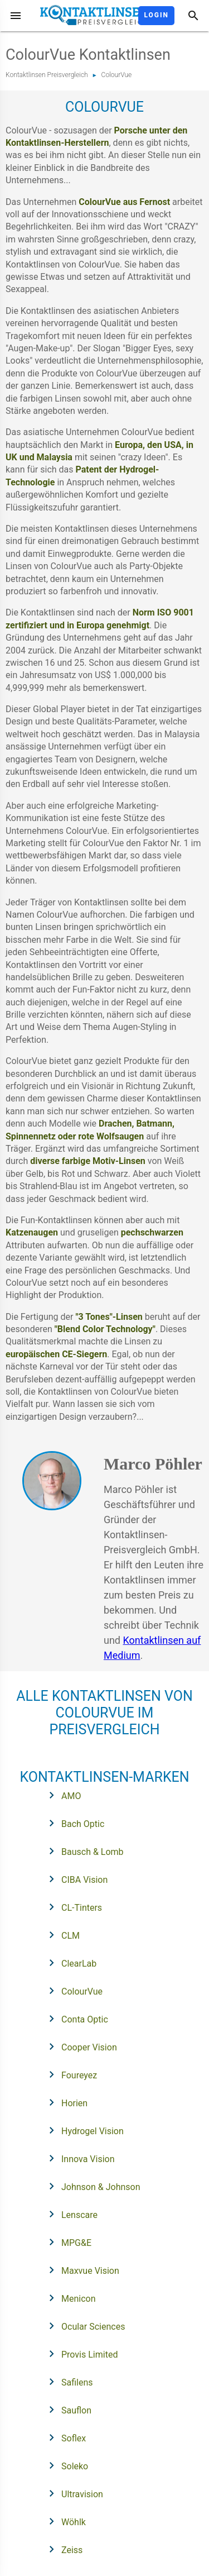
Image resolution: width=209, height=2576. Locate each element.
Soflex (64, 2437)
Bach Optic (73, 1823)
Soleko (65, 2465)
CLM (61, 1934)
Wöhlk (64, 2521)
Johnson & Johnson (91, 2186)
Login (156, 15)
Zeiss (62, 2549)
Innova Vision (78, 2158)
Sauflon (66, 2409)
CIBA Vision (75, 1879)
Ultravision (72, 2493)
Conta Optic (75, 2018)
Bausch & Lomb (83, 1851)
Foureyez (69, 2074)
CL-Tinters (72, 1907)
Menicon (69, 2298)
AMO (61, 1795)
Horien (65, 2102)
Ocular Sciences (83, 2325)
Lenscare (70, 2214)
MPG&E (66, 2242)
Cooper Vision (79, 2046)
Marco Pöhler (153, 1463)
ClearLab (69, 1962)
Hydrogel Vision (83, 2130)
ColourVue (116, 75)
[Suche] (193, 15)
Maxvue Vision (80, 2270)
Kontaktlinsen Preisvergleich (47, 75)
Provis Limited (80, 2353)
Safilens (67, 2381)
